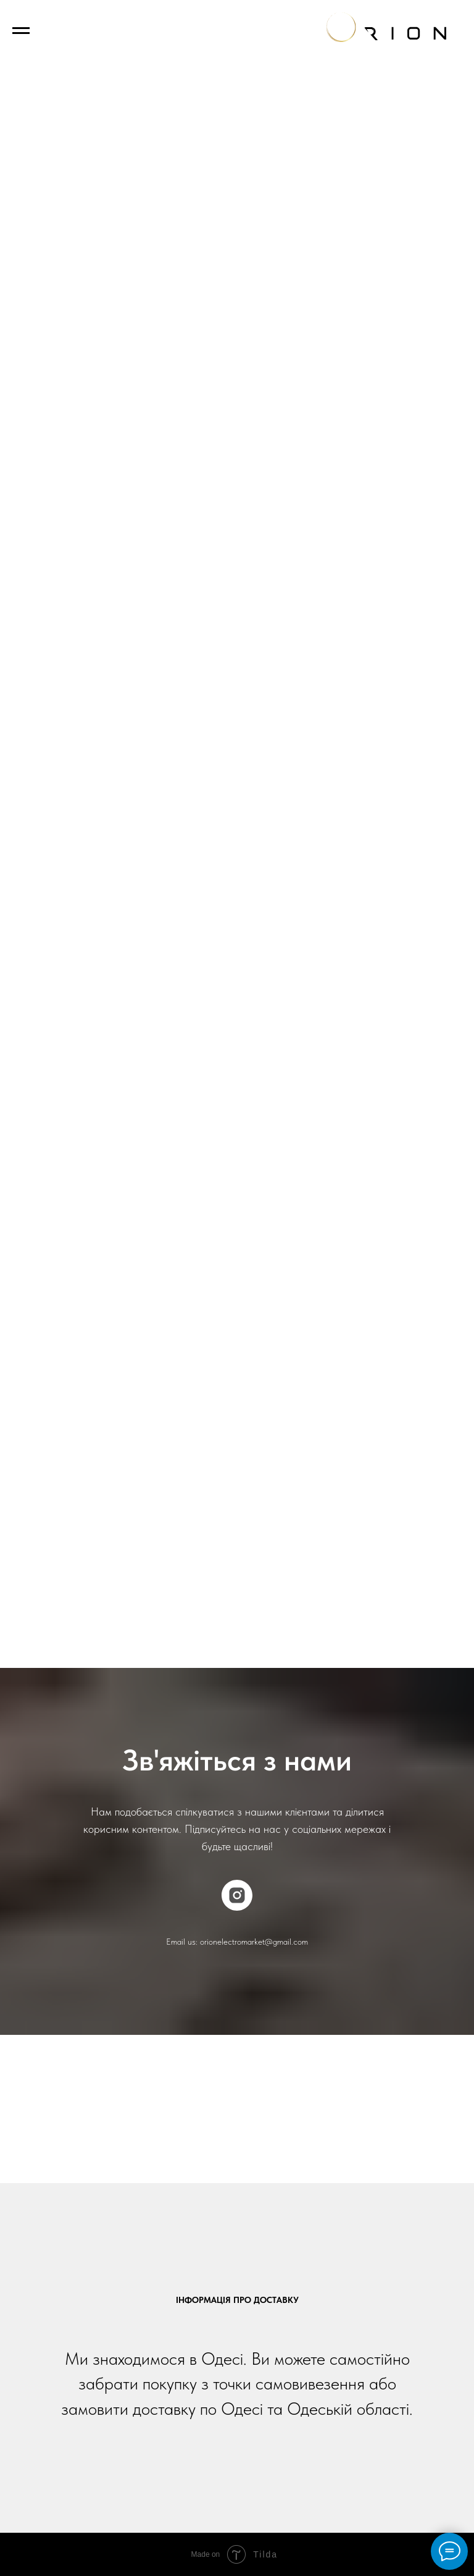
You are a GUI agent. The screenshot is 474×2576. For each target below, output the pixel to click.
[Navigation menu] (21, 31)
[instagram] (237, 1895)
